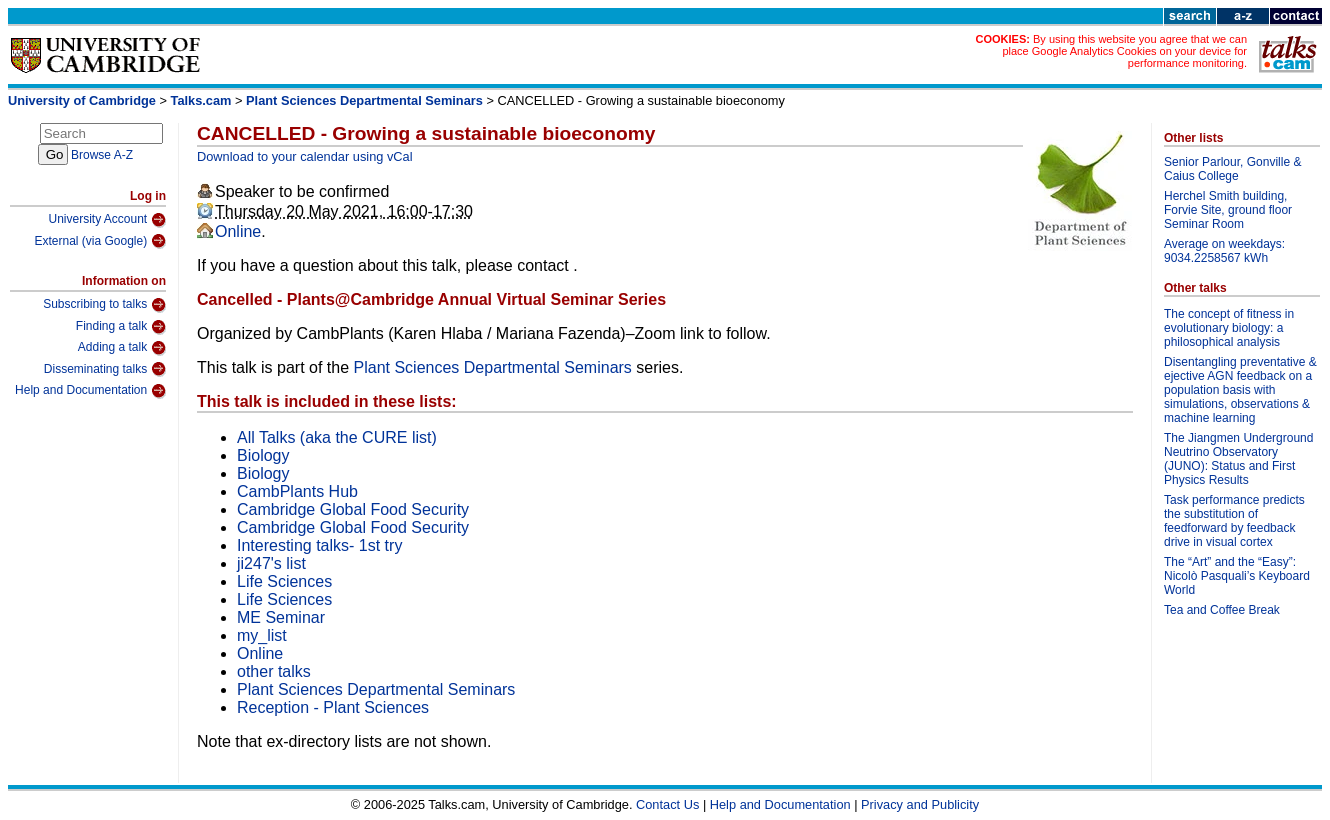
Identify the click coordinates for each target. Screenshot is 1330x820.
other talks (274, 671)
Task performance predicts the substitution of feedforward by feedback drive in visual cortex (1234, 521)
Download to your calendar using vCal (305, 156)
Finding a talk (121, 327)
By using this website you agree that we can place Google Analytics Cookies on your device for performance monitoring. (1124, 51)
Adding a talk (122, 348)
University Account (107, 220)
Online (238, 231)
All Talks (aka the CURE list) (337, 437)
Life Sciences (284, 581)
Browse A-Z (102, 155)
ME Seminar (281, 617)
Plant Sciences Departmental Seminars (364, 100)
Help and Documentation (90, 391)
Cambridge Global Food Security (353, 509)
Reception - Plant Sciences (333, 707)
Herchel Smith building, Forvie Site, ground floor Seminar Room (1228, 210)
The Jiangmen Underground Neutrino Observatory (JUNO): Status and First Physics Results (1238, 459)
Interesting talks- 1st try (319, 545)
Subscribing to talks (104, 305)
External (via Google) (100, 241)
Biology (263, 455)
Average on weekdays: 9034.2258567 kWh (1224, 251)
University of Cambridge (82, 100)
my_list (262, 635)
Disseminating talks (105, 369)
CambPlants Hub (297, 491)
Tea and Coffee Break (1222, 610)
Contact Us (667, 804)
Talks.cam (201, 100)
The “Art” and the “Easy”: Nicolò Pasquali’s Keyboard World (1237, 576)
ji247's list (271, 563)
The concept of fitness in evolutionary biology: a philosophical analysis (1229, 328)
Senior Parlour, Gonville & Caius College (1232, 169)
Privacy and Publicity (920, 804)
